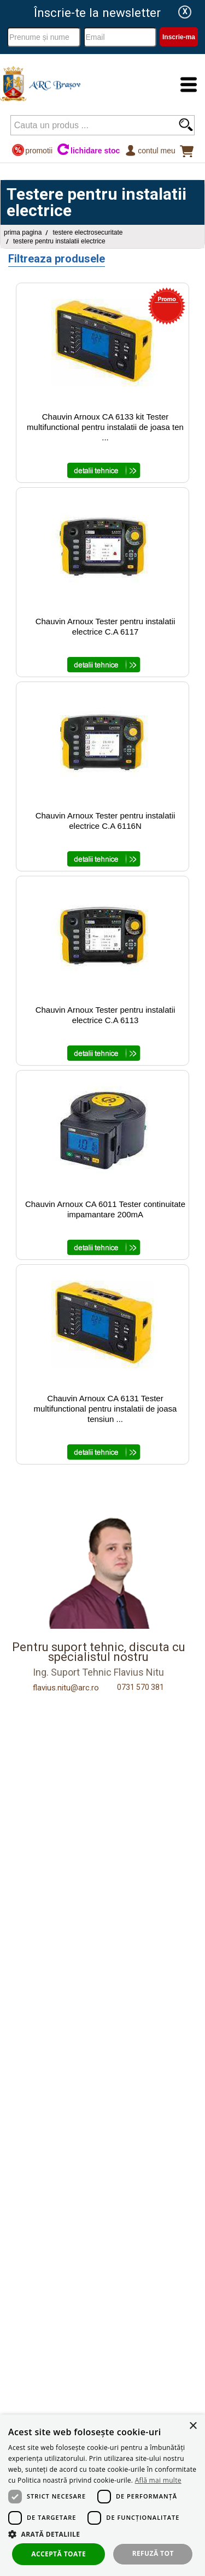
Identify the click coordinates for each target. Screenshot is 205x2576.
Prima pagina (23, 232)
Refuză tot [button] (153, 2553)
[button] (102, 2534)
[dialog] (102, 2495)
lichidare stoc (88, 150)
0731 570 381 (140, 1687)
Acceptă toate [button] (58, 2554)
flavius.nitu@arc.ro (66, 1688)
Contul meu (149, 150)
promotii (31, 150)
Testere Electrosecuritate (87, 232)
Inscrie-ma (178, 37)
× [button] (193, 2426)
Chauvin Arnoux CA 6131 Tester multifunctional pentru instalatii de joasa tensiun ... (105, 1409)
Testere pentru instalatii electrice (59, 241)
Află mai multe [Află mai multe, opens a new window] (158, 2480)
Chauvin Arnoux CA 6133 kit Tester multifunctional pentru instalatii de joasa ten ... (105, 427)
